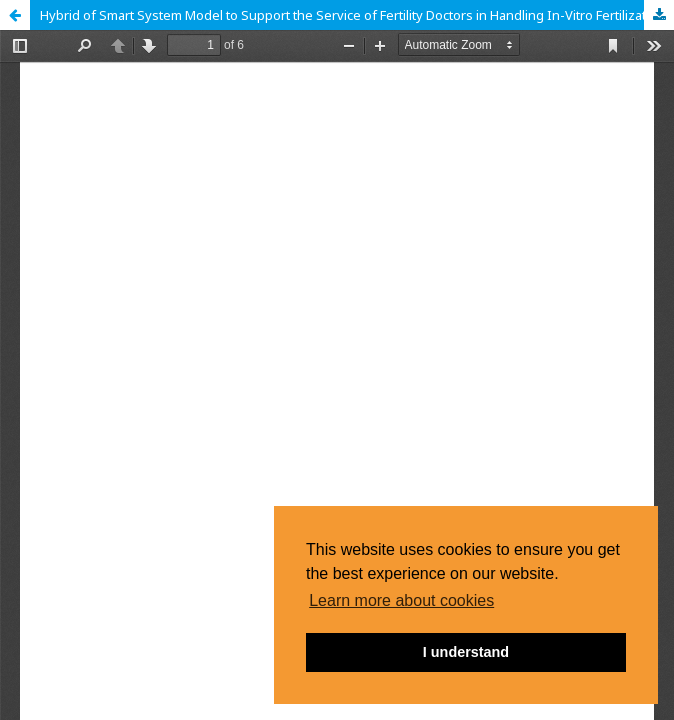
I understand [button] (466, 652)
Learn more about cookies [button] (401, 600)
